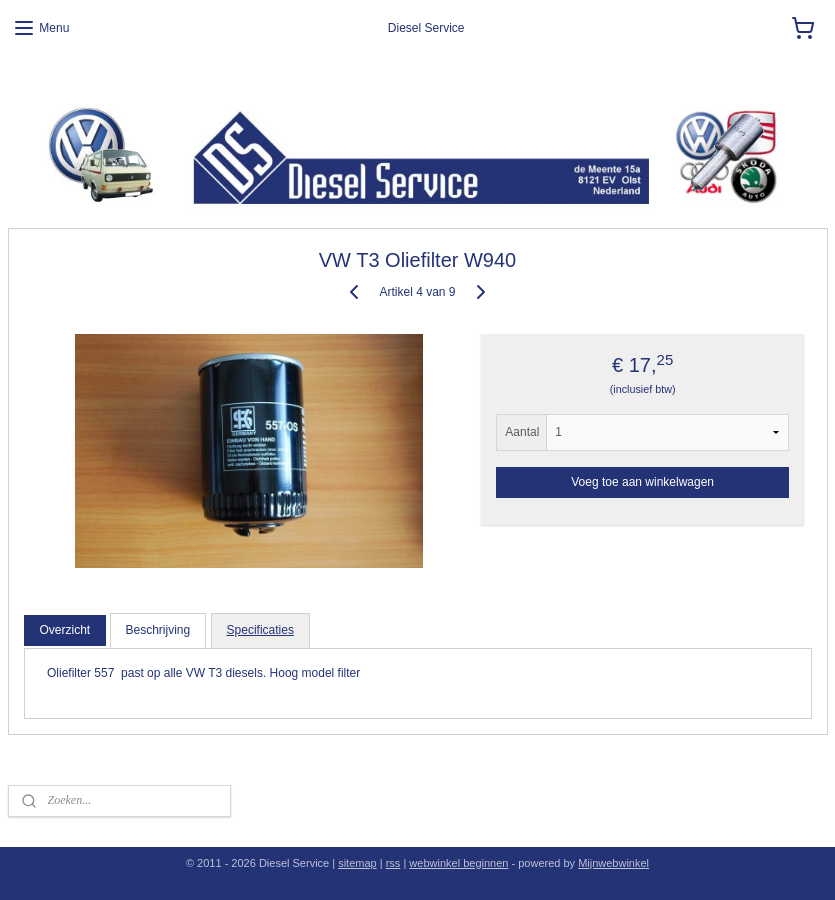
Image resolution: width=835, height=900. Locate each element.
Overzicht (64, 630)
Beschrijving (158, 630)
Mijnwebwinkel (613, 863)
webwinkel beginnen (458, 863)
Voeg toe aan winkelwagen (642, 482)
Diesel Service (46, 80)
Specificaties (260, 630)
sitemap (357, 863)
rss (393, 863)
